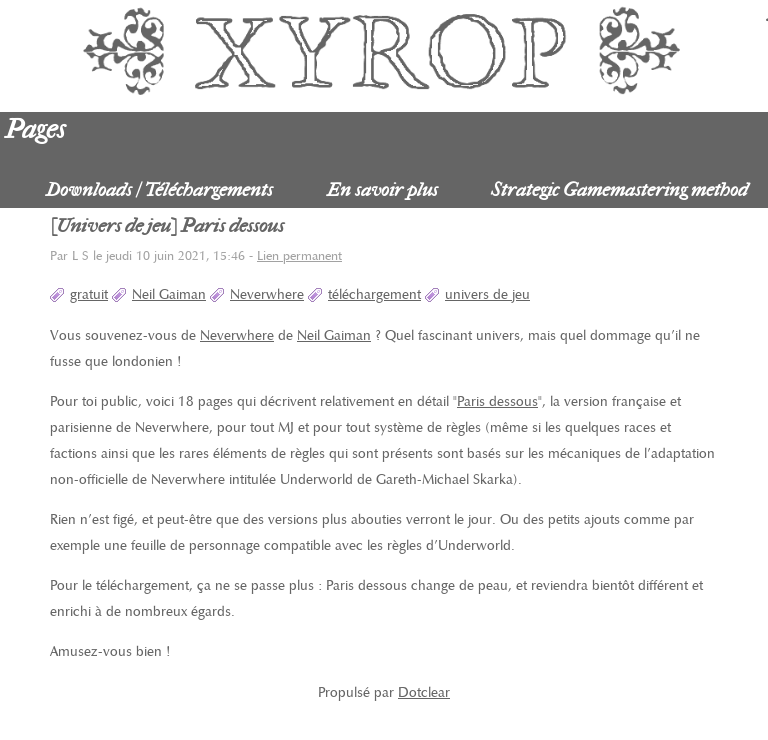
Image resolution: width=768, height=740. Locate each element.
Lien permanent (299, 256)
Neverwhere (267, 294)
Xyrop (384, 50)
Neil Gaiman (169, 294)
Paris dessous (497, 401)
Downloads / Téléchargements (159, 189)
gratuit (89, 294)
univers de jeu (487, 294)
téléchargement (374, 294)
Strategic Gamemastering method (619, 189)
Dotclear (424, 692)
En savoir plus (382, 189)
